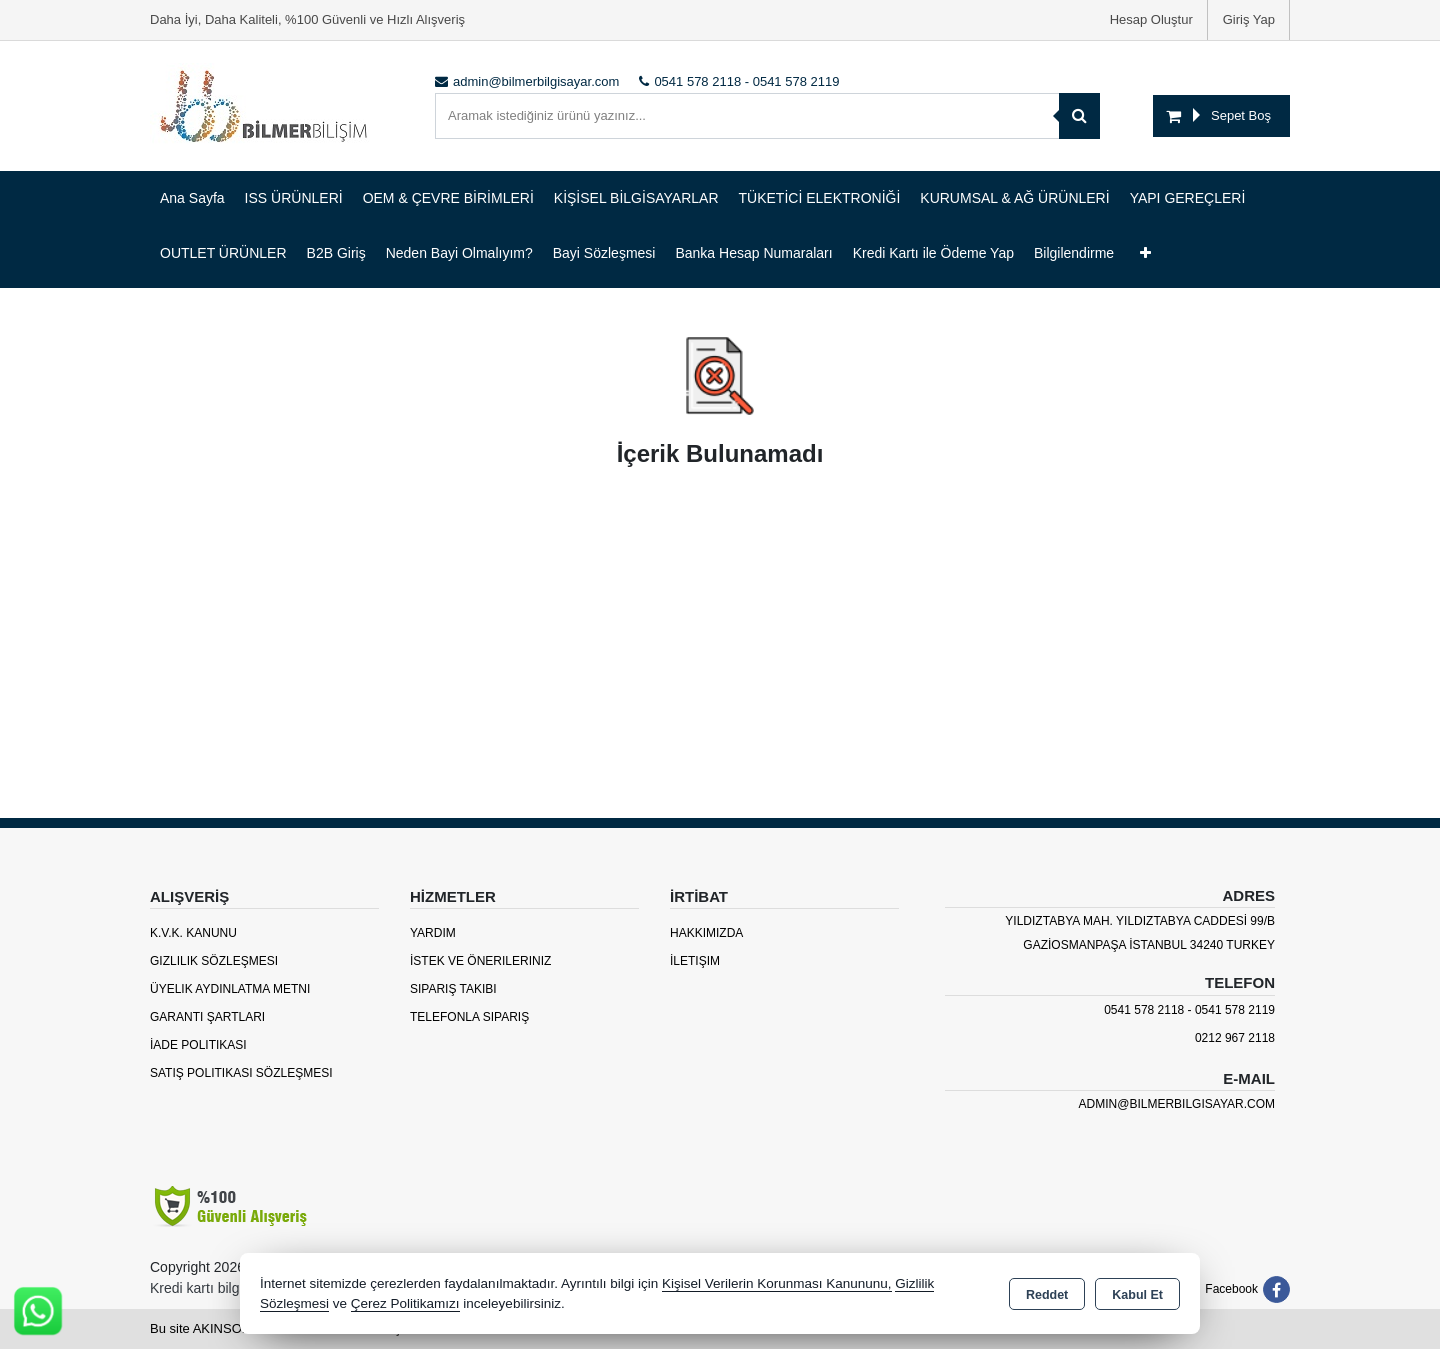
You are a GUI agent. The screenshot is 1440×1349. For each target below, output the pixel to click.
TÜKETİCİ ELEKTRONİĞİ (820, 198)
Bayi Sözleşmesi (604, 253)
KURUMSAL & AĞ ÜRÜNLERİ (1014, 198)
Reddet (1047, 1295)
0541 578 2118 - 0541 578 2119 (1189, 1010)
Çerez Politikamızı (405, 1303)
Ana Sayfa (192, 198)
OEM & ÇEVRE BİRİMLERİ (448, 198)
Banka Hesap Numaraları (753, 253)
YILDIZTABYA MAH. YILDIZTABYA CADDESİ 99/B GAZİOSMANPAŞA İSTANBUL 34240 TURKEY (1140, 933)
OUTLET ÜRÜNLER (223, 253)
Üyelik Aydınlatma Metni (230, 989)
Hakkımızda (706, 933)
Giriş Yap (1249, 19)
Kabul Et (1137, 1295)
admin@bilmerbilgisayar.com (1177, 1104)
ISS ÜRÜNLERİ (294, 198)
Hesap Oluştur (1151, 19)
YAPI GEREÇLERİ (1188, 198)
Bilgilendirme (1074, 253)
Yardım (433, 933)
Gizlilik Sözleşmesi (214, 961)
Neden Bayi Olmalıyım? (459, 253)
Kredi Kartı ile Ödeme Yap (933, 253)
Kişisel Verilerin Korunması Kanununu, (777, 1283)
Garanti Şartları (207, 1017)
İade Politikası (198, 1045)
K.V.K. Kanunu (193, 933)
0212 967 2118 (1235, 1038)
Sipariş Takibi (453, 989)
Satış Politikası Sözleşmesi (241, 1073)
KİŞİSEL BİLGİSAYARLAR (636, 198)
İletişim (695, 961)
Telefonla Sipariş (469, 1017)
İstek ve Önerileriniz (480, 961)
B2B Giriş (336, 253)
